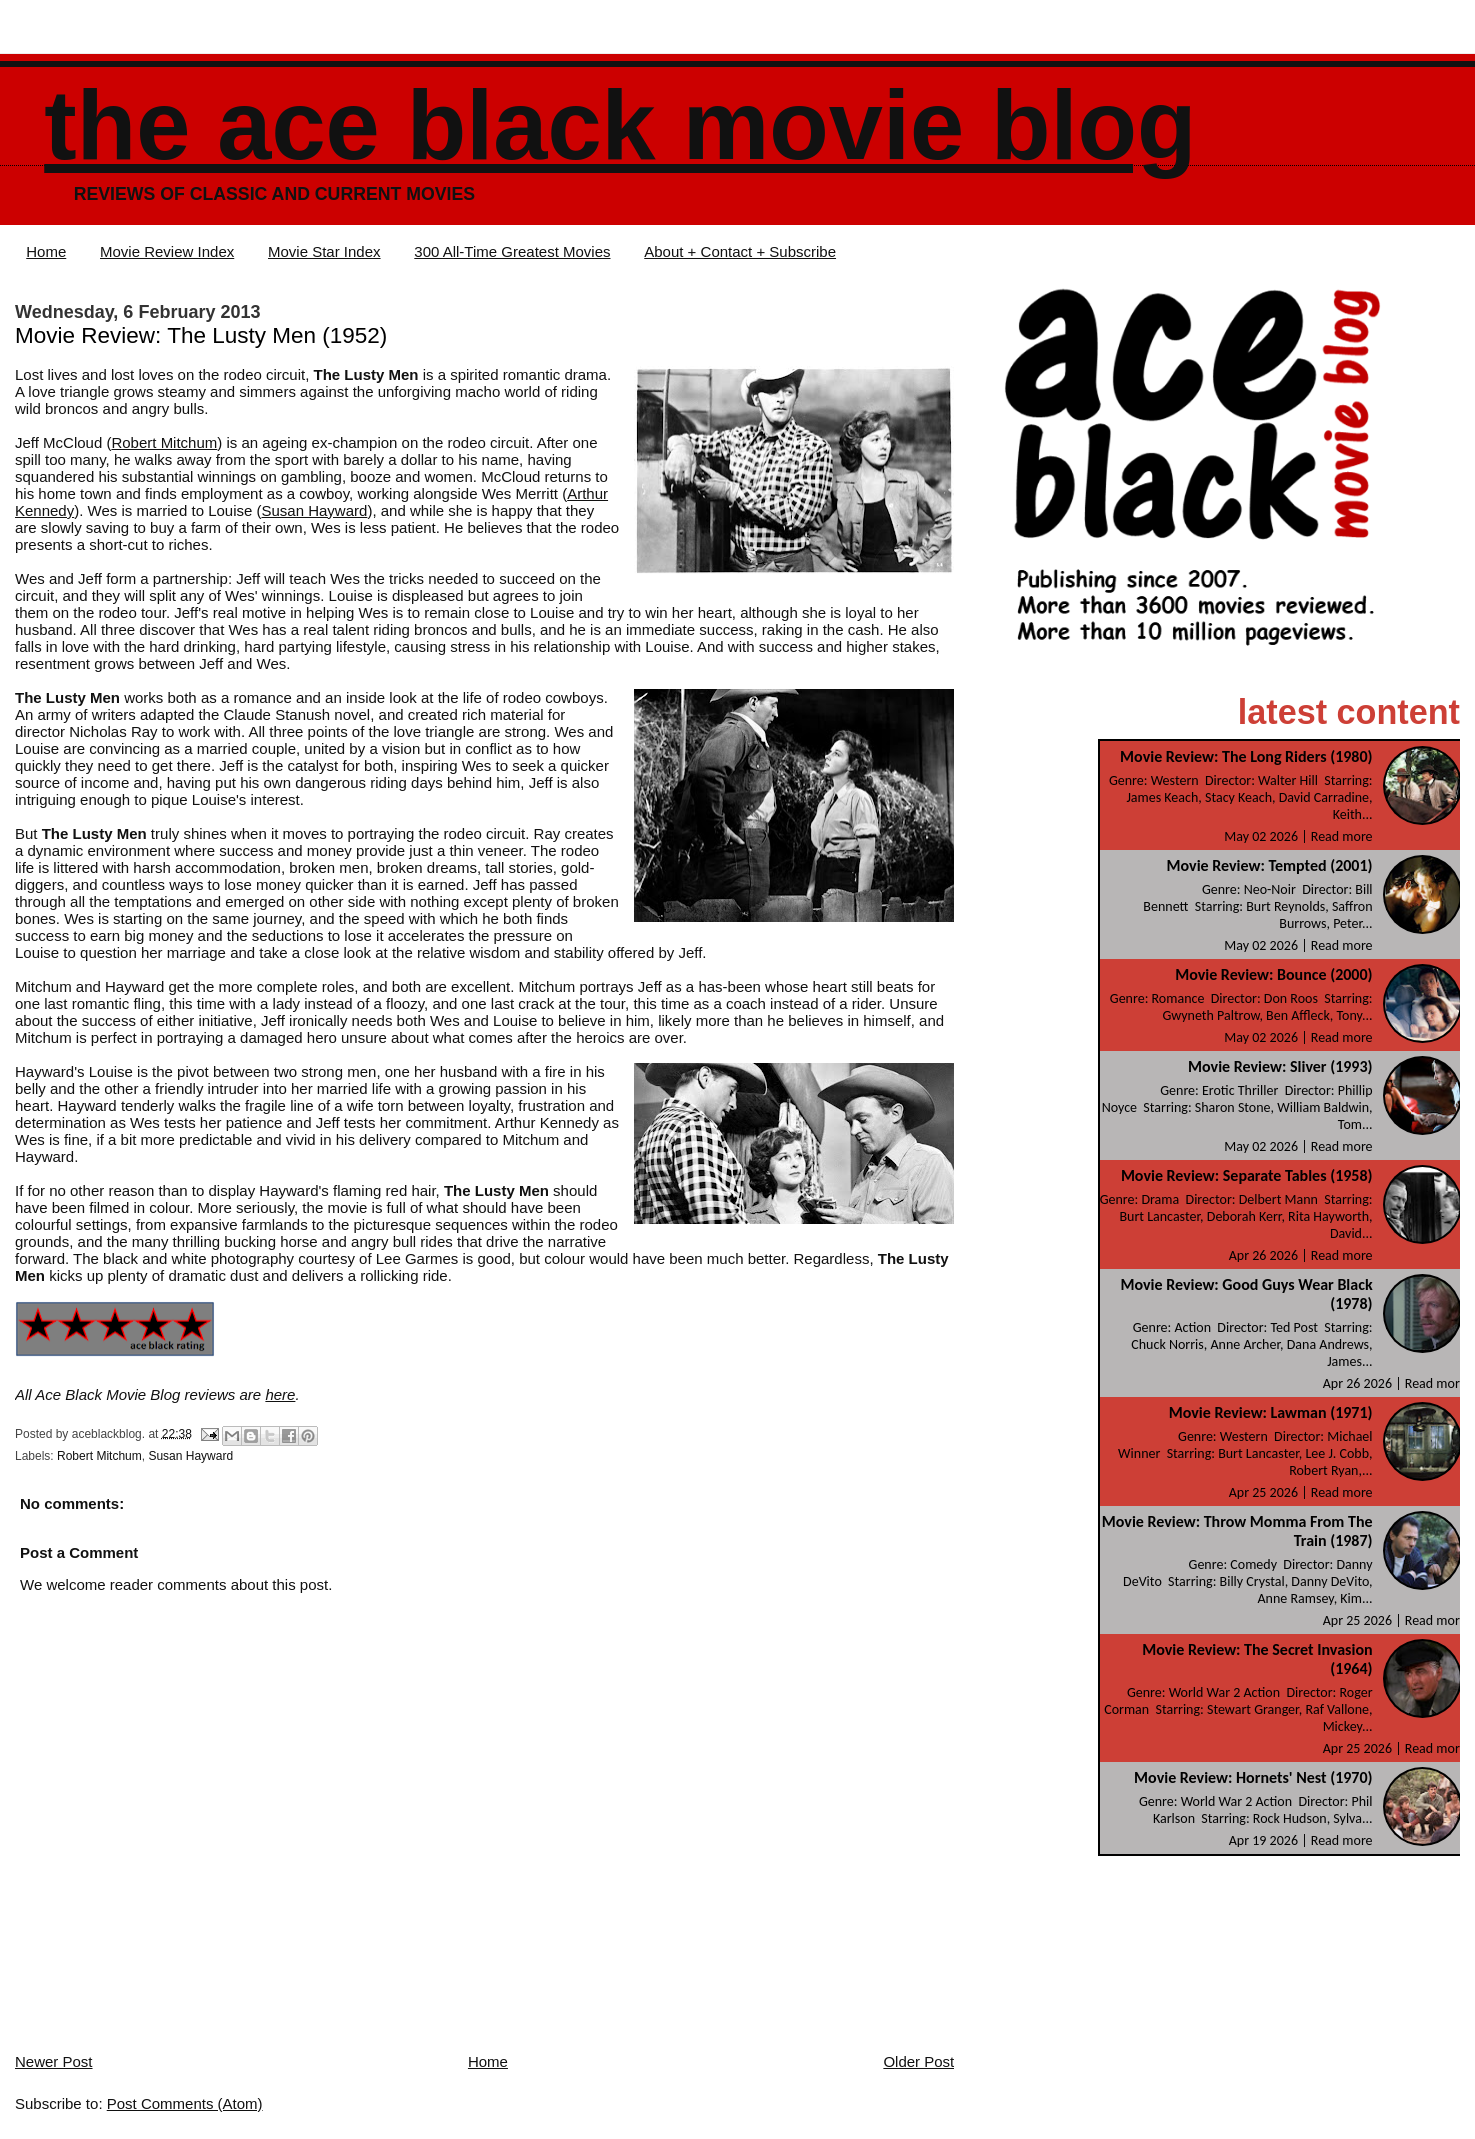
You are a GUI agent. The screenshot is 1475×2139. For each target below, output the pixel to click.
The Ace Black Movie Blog (620, 125)
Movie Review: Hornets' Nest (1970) (1253, 1777)
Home (46, 251)
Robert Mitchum (164, 442)
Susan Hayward (315, 510)
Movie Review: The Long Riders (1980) (1246, 756)
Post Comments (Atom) (185, 2103)
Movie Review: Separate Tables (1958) (1247, 1175)
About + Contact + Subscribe (740, 251)
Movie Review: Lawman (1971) (1271, 1412)
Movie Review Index (167, 251)
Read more (1342, 836)
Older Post (918, 2061)
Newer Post (54, 2061)
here (280, 1394)
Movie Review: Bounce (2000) (1273, 974)
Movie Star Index (324, 251)
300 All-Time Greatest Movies (512, 251)
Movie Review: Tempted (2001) (1270, 865)
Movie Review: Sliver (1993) (1280, 1066)
